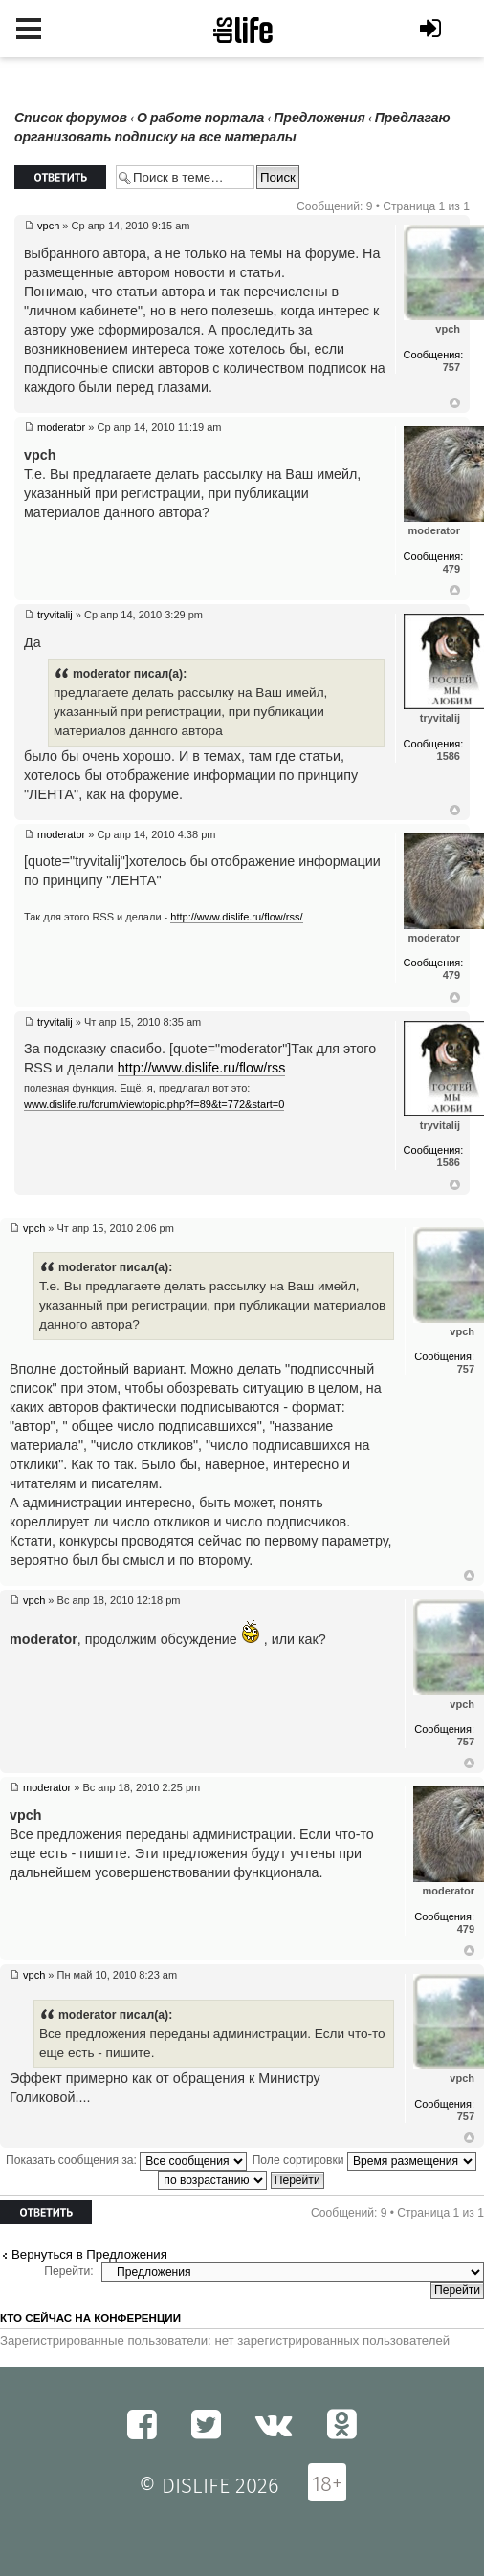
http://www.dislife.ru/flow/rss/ (236, 916)
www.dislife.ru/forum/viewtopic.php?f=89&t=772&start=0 (154, 1104)
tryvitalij (55, 614)
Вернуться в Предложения (89, 2254)
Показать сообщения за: (126, 2160)
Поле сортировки (364, 2160)
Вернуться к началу (455, 403)
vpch (48, 225)
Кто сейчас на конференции (90, 2318)
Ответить (60, 177)
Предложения (319, 118)
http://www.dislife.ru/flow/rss (202, 1067)
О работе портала (200, 118)
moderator (61, 427)
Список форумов (70, 118)
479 (451, 568)
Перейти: (68, 2271)
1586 (448, 756)
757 (451, 367)
